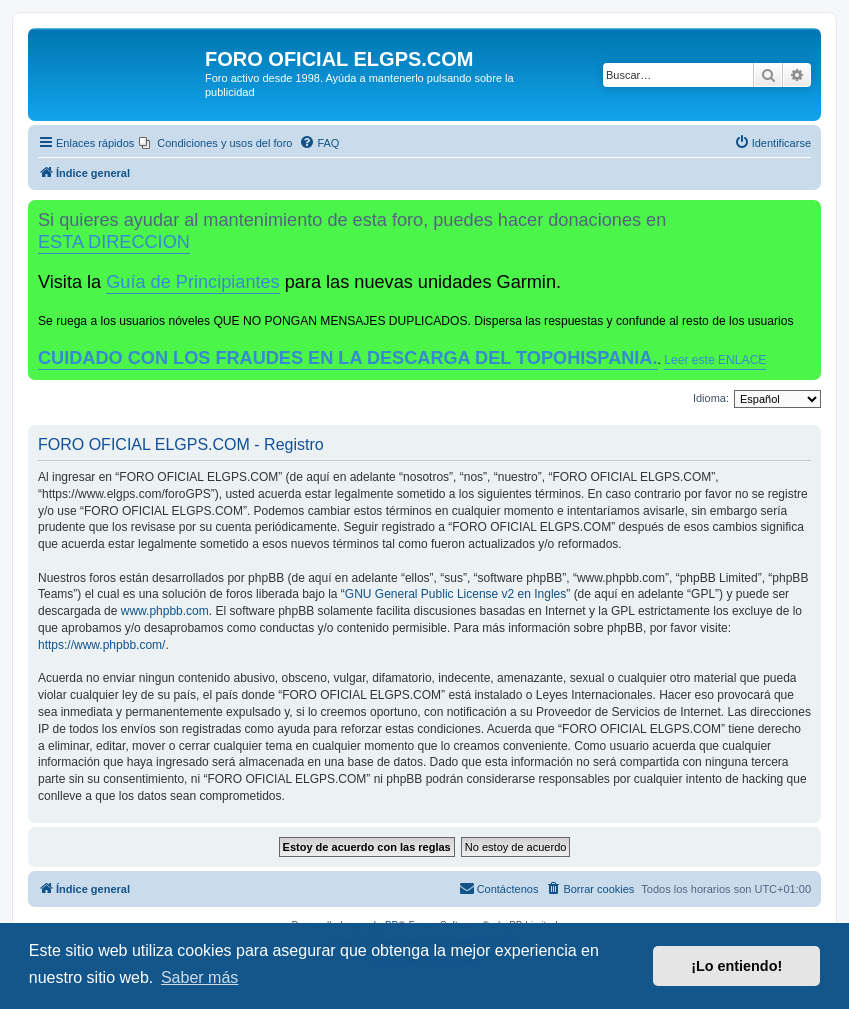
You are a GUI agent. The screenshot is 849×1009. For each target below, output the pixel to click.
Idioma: (711, 398)
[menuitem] (215, 143)
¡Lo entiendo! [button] (736, 966)
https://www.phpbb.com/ (101, 645)
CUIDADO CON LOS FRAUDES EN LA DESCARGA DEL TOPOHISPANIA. (348, 358)
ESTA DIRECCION (114, 242)
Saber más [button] (199, 977)
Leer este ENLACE (715, 360)
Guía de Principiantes (192, 282)
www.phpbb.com (165, 611)
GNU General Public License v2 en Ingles (455, 594)
